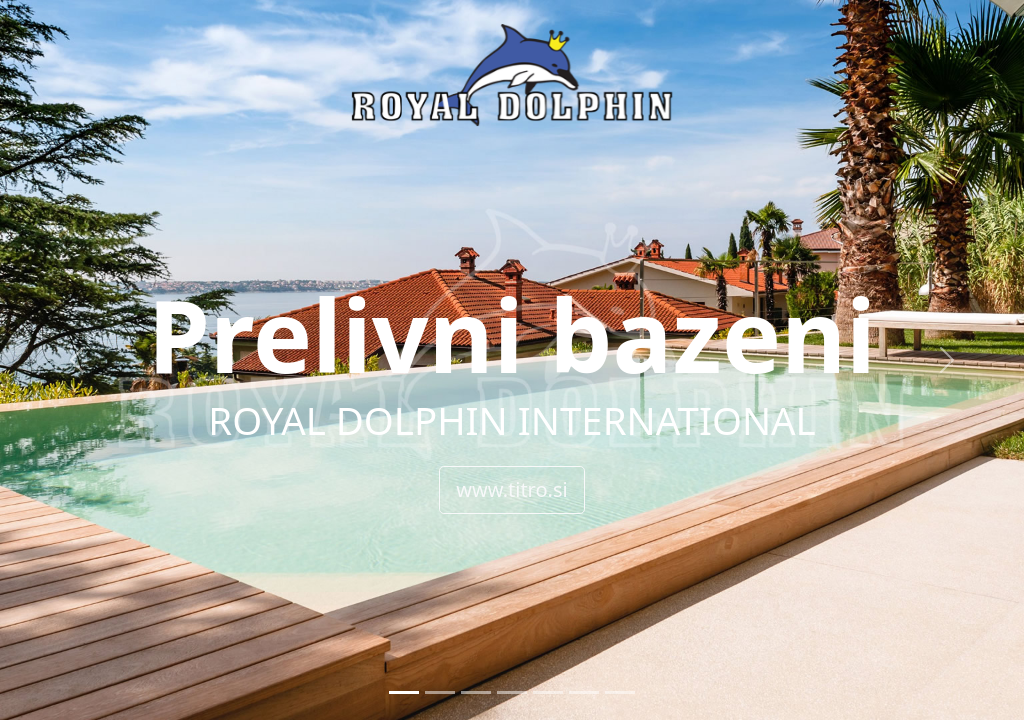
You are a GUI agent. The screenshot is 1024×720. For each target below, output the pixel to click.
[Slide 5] (548, 692)
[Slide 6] (584, 692)
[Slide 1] (404, 692)
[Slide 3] (476, 692)
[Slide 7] (620, 692)
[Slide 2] (440, 692)
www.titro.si (511, 489)
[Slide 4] (512, 692)
